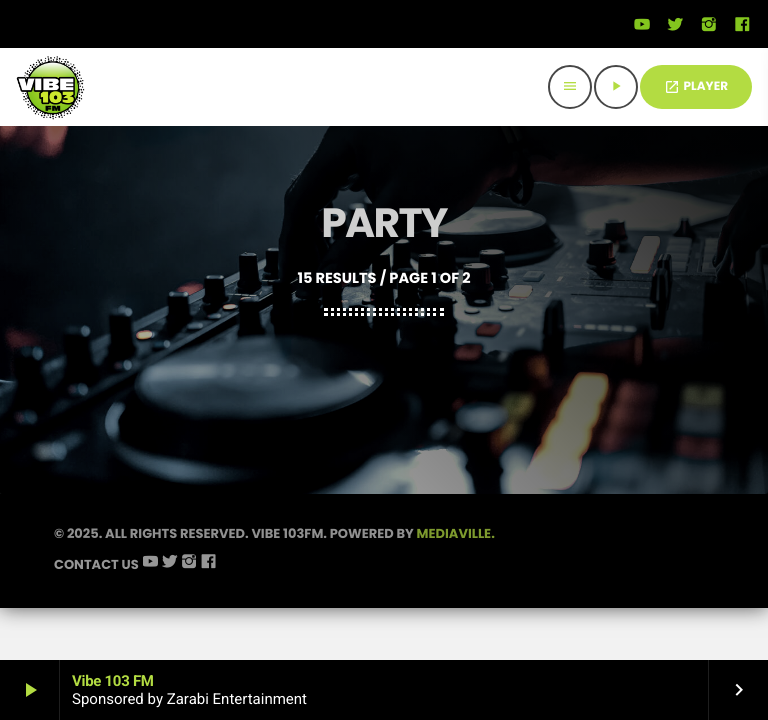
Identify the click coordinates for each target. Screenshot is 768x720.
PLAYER (696, 86)
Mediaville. (456, 575)
